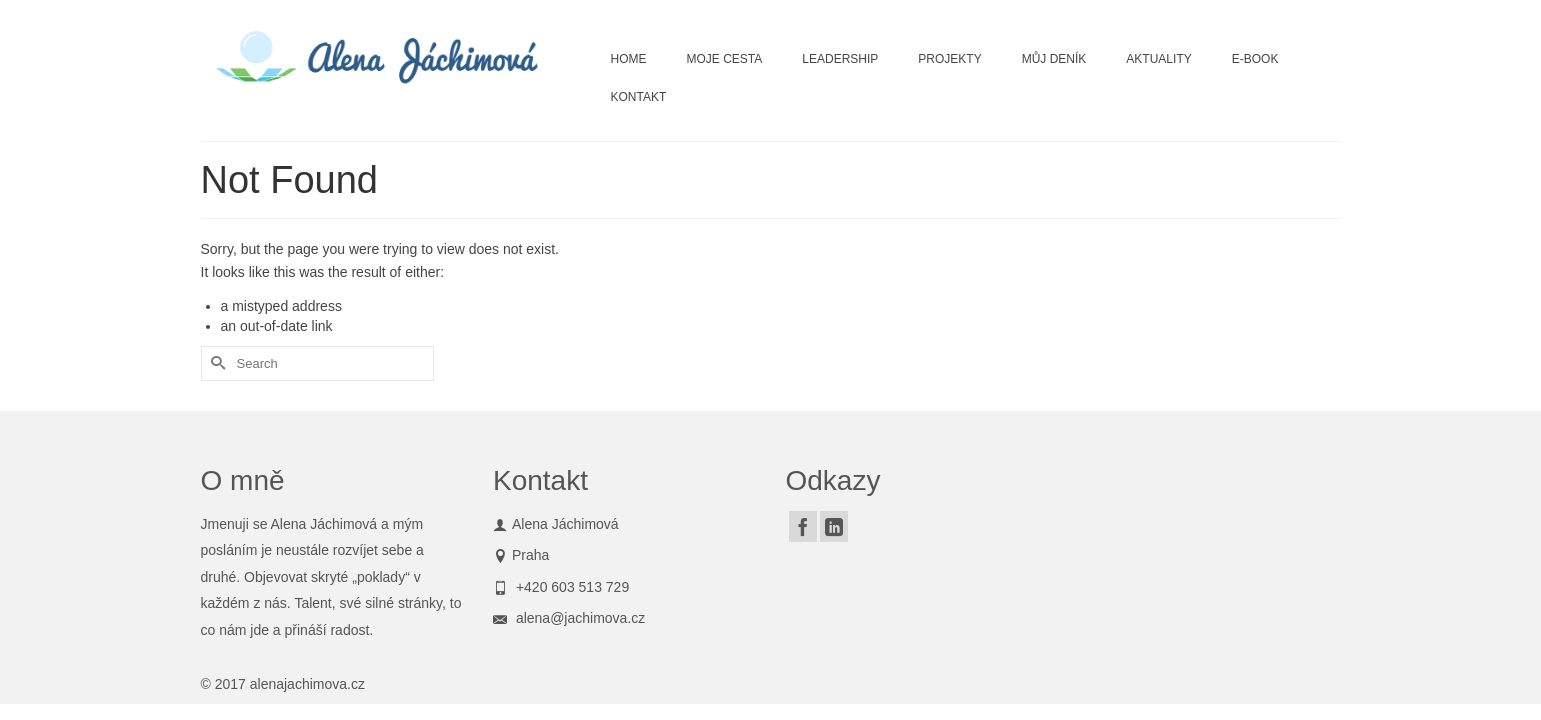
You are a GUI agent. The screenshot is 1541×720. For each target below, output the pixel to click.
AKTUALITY (1158, 59)
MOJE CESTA (725, 59)
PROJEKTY (949, 59)
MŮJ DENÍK (1054, 59)
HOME (629, 59)
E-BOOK (1255, 59)
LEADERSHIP (840, 59)
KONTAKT (639, 97)
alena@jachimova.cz (569, 618)
